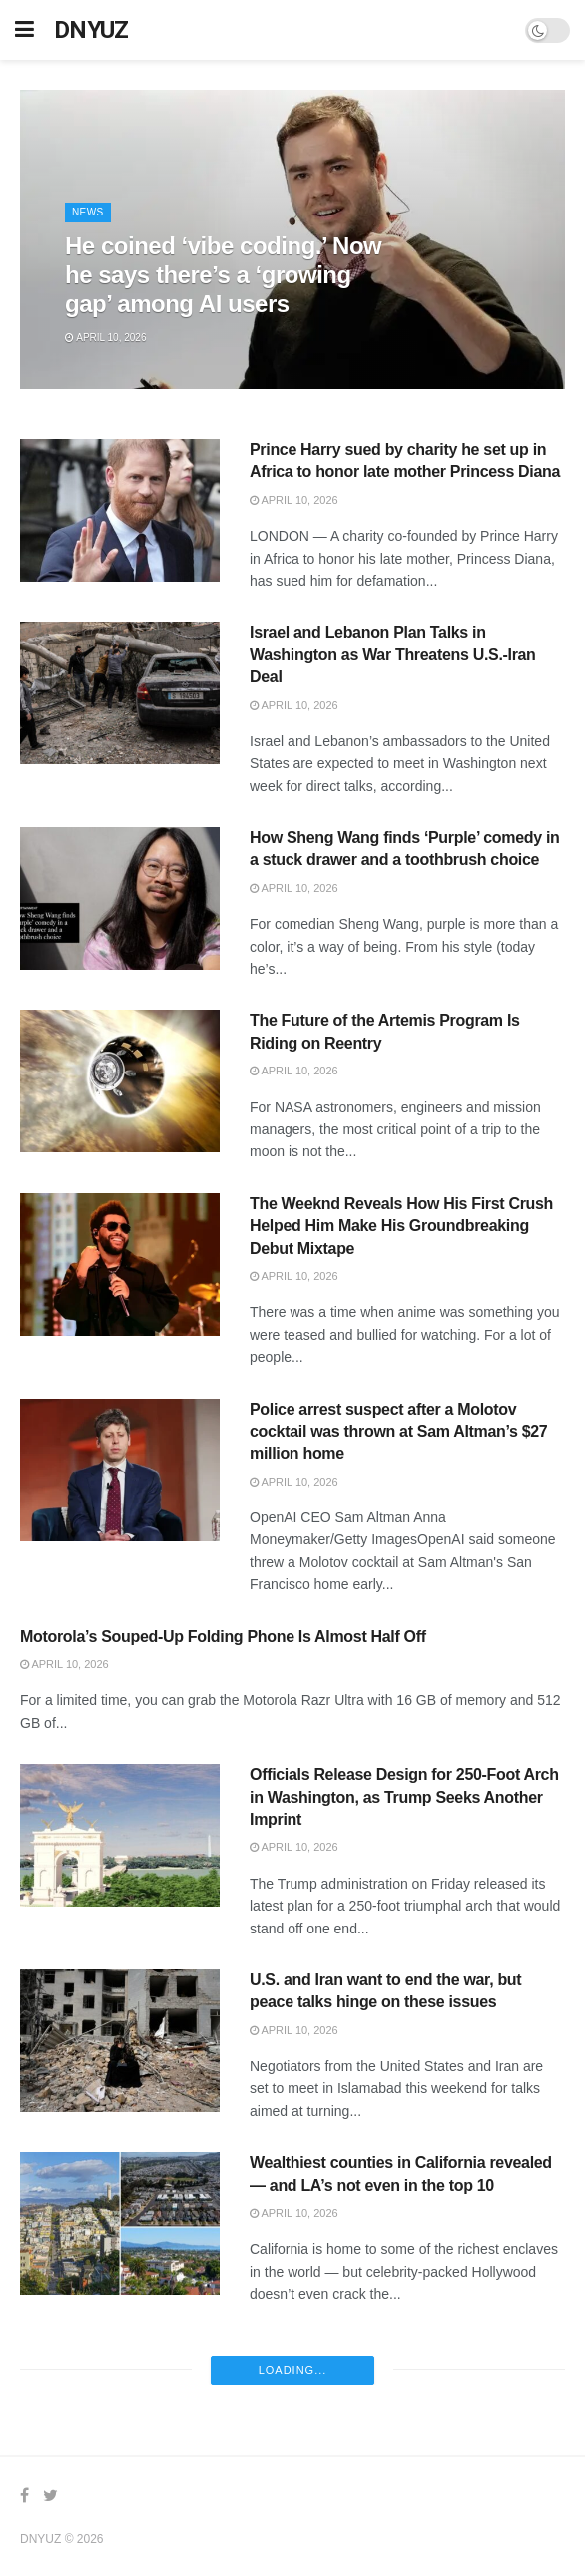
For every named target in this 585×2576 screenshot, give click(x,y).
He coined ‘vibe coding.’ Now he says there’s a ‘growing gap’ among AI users (223, 274)
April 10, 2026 (105, 337)
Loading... (293, 2370)
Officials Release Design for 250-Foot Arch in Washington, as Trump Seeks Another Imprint (404, 1797)
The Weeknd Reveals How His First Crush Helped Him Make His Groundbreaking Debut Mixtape (401, 1226)
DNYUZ (91, 30)
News (88, 212)
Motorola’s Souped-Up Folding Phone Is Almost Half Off (223, 1636)
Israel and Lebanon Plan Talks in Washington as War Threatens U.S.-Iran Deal (393, 654)
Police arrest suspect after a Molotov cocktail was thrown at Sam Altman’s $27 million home (398, 1432)
